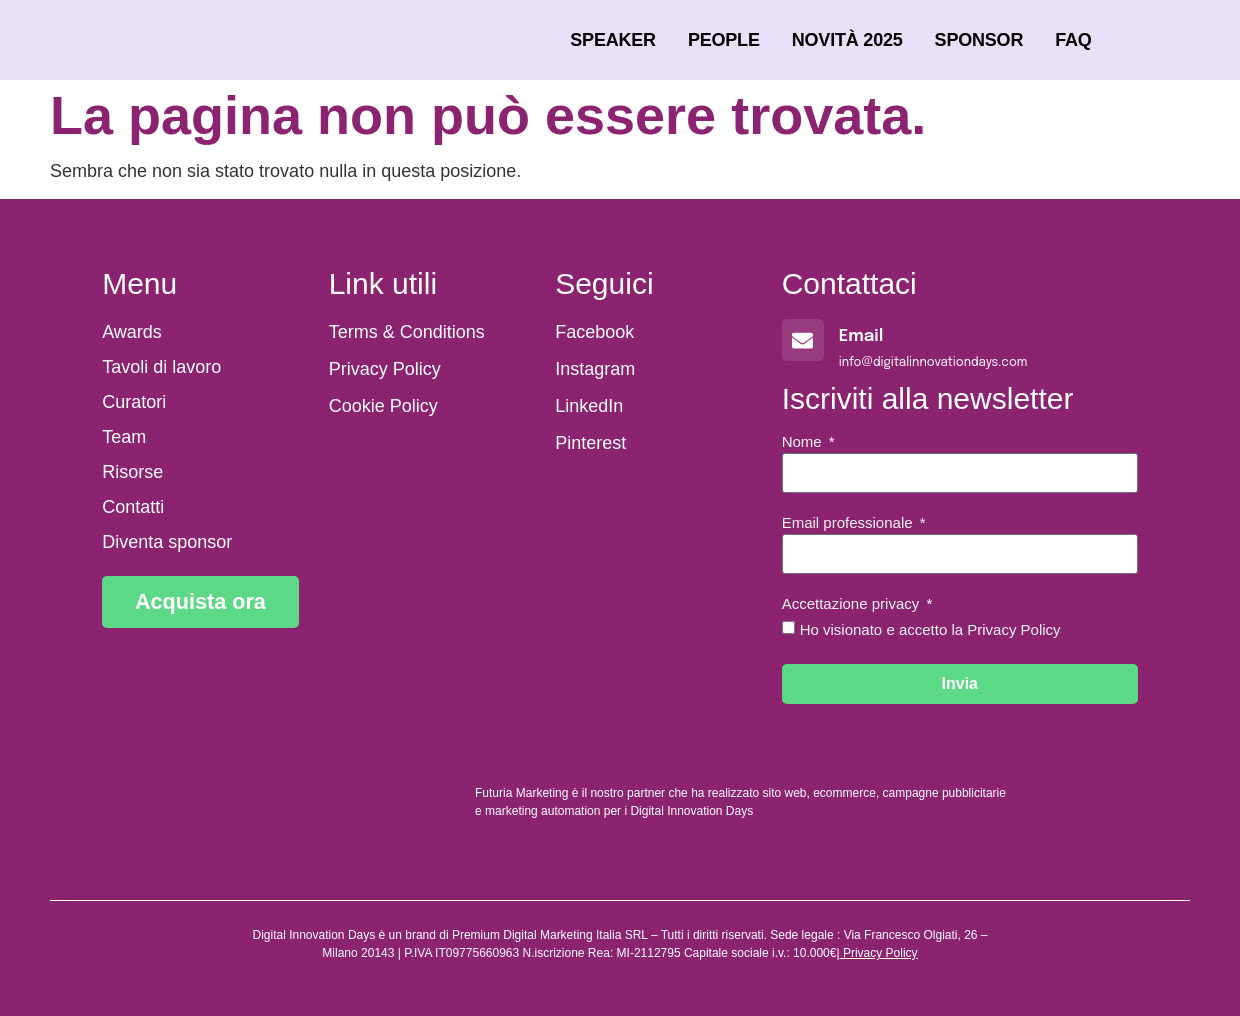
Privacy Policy (880, 953)
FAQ (1073, 40)
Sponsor (979, 40)
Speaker (613, 40)
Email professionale (849, 523)
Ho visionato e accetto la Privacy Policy (930, 629)
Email (861, 336)
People (724, 40)
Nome (804, 442)
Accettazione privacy (853, 604)
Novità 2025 (847, 40)
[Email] (803, 340)
